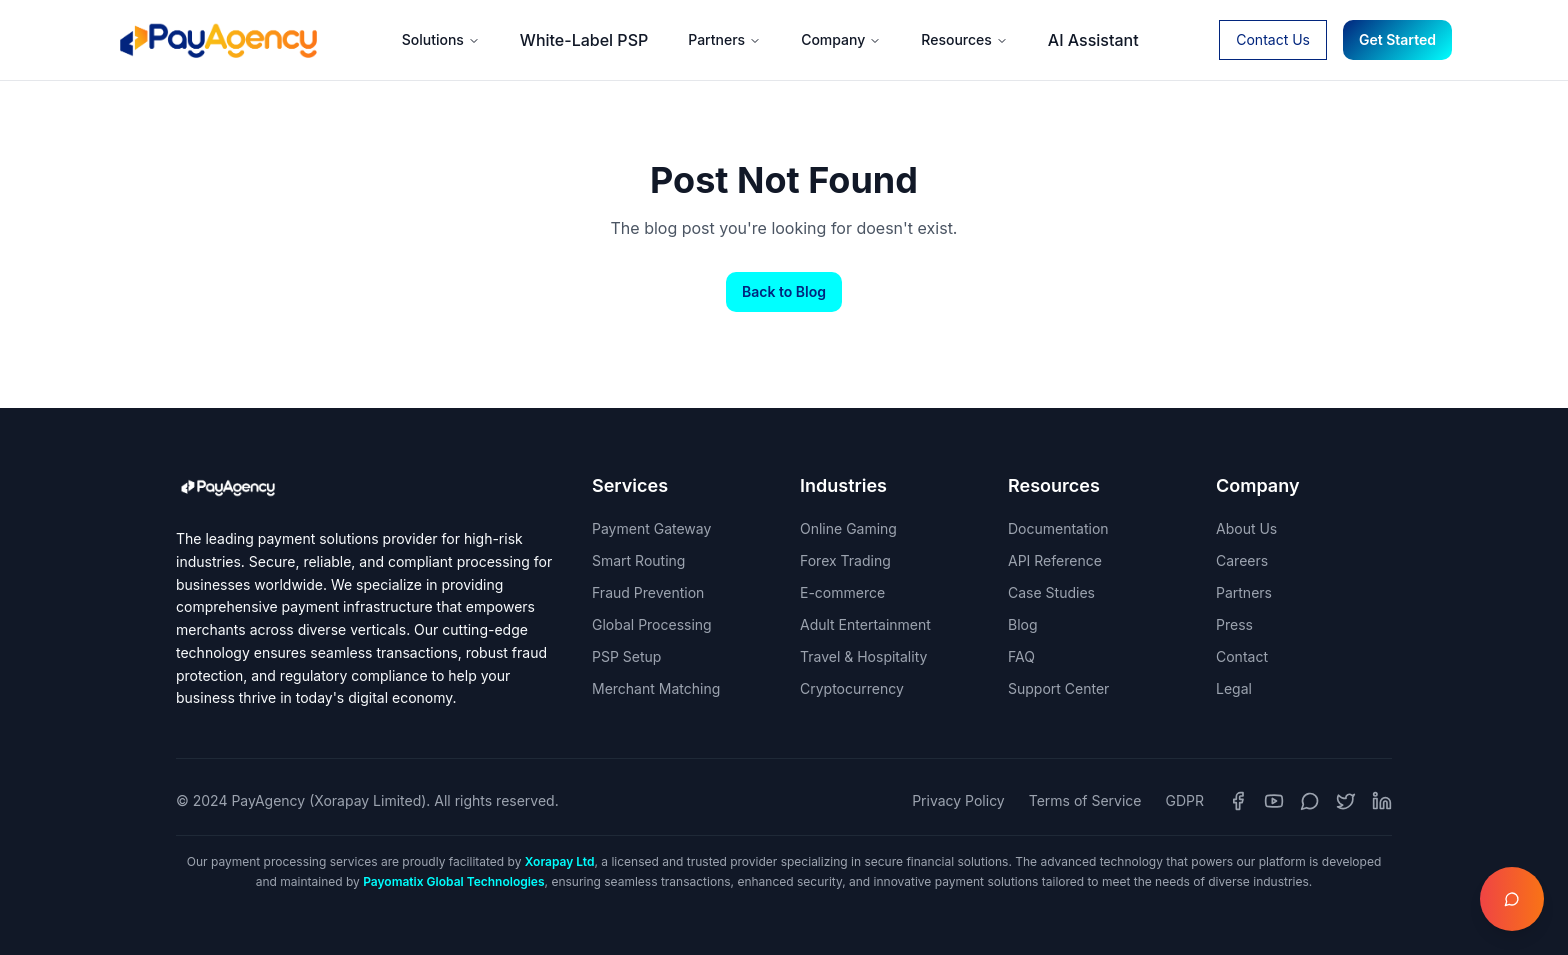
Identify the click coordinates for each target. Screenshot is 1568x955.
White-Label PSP (584, 40)
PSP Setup (626, 656)
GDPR (1185, 800)
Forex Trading (845, 560)
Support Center (1058, 688)
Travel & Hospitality (863, 656)
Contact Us (1273, 39)
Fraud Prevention (648, 592)
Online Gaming (848, 528)
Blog (1023, 624)
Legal (1234, 688)
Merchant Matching (656, 688)
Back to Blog (784, 291)
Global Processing (652, 624)
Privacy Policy (958, 800)
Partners (724, 39)
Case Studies (1051, 592)
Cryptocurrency (852, 688)
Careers (1242, 560)
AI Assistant (1093, 40)
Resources (964, 39)
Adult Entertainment (865, 624)
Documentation (1058, 528)
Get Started (1397, 39)
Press (1234, 624)
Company (841, 39)
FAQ (1021, 656)
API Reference (1055, 560)
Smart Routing (638, 560)
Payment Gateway (651, 528)
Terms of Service (1085, 800)
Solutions (441, 39)
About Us (1246, 528)
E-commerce (842, 592)
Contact (1242, 656)
